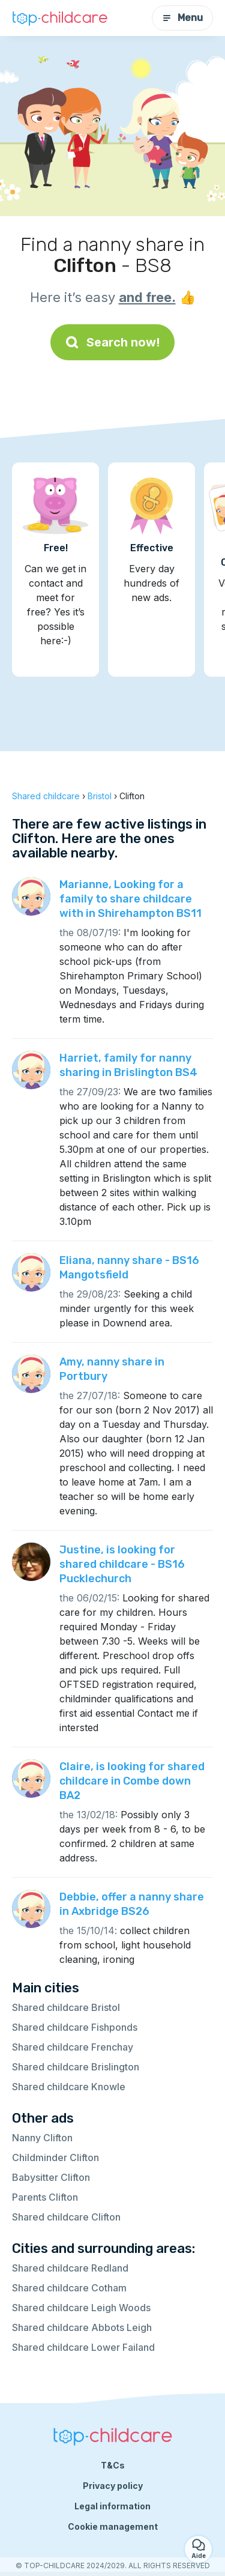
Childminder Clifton (55, 2157)
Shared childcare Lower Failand (83, 2347)
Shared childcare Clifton (66, 2217)
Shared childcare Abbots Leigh (82, 2327)
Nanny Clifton (42, 2138)
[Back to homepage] (60, 18)
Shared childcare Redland (70, 2268)
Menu (182, 17)
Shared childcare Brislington (75, 2067)
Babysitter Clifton (51, 2177)
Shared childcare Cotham (69, 2288)
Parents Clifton (45, 2197)
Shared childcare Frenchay (72, 2047)
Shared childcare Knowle (68, 2087)
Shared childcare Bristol (66, 2007)
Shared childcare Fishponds (74, 2027)
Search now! (112, 342)
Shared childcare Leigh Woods (81, 2308)
